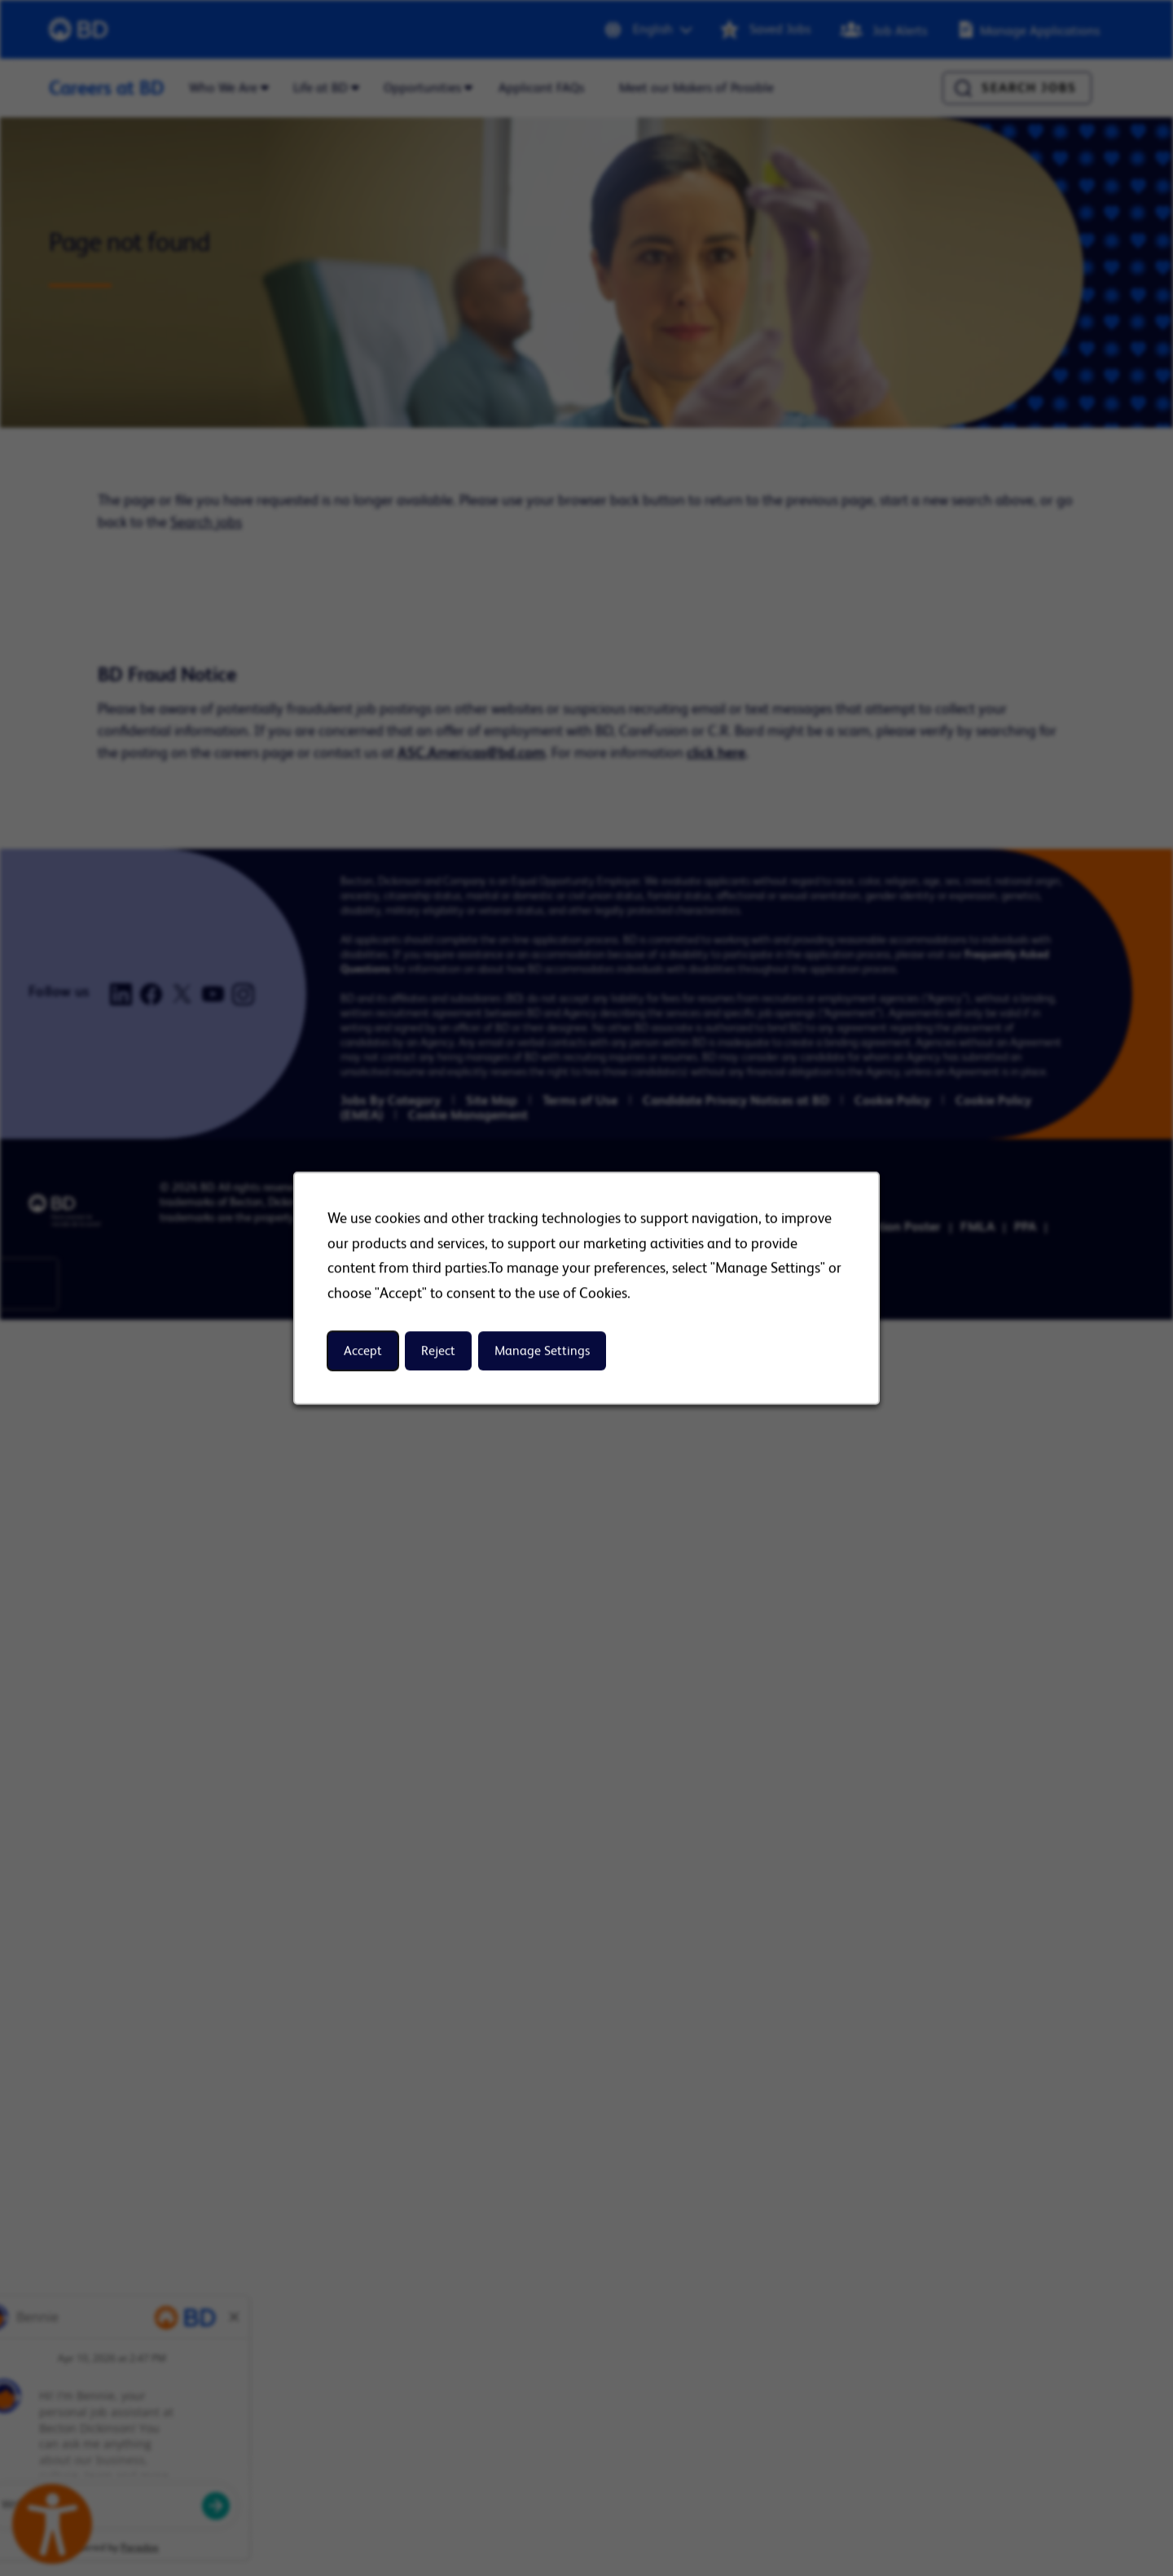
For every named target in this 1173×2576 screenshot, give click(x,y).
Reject (438, 1351)
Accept (363, 1351)
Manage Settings (542, 1351)
